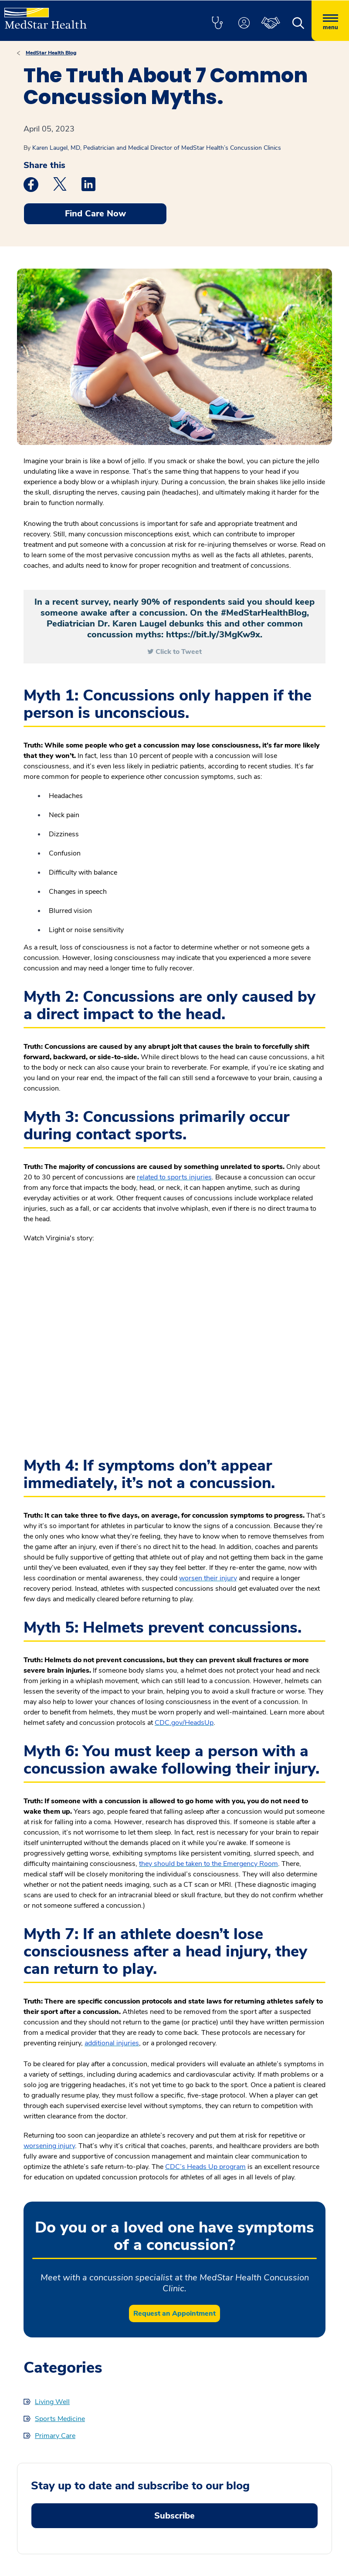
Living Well (52, 2402)
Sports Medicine (60, 2419)
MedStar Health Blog (51, 52)
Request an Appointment (174, 2313)
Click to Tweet (179, 651)
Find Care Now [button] (95, 213)
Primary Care (55, 2436)
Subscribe (174, 2516)
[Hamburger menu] (330, 20)
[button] (216, 23)
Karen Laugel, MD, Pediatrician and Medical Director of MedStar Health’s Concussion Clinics (156, 148)
